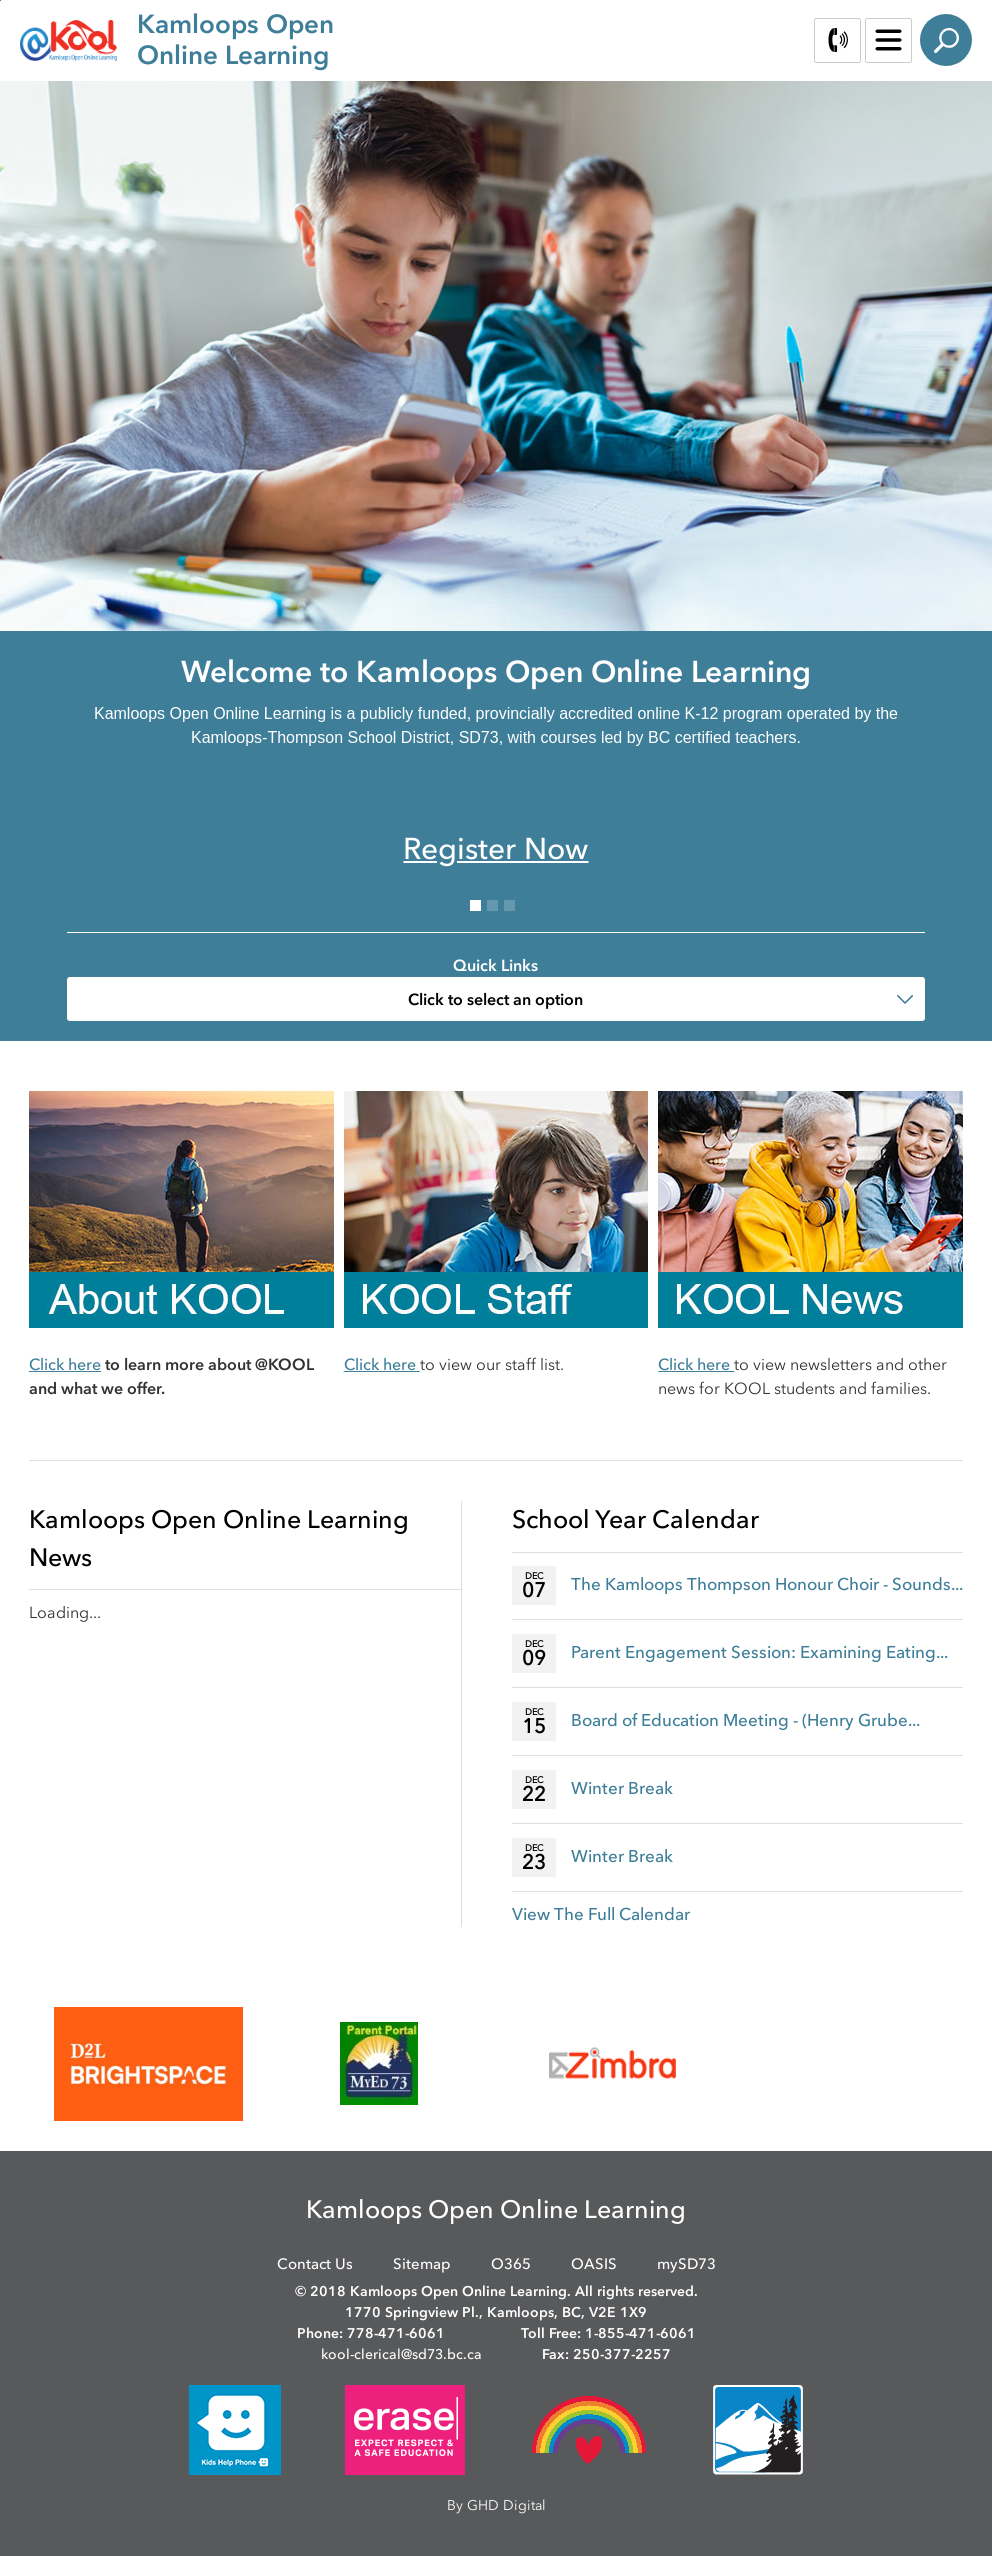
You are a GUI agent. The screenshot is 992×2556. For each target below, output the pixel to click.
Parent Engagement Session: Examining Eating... (759, 1652)
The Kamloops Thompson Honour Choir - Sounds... (767, 1584)
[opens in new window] (148, 2064)
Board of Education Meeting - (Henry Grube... (745, 1720)
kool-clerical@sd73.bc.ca (401, 2354)
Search (946, 40)
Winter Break (622, 1788)
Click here (65, 1364)
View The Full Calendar (601, 1914)
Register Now (495, 848)
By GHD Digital (496, 2505)
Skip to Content (0, 0)
